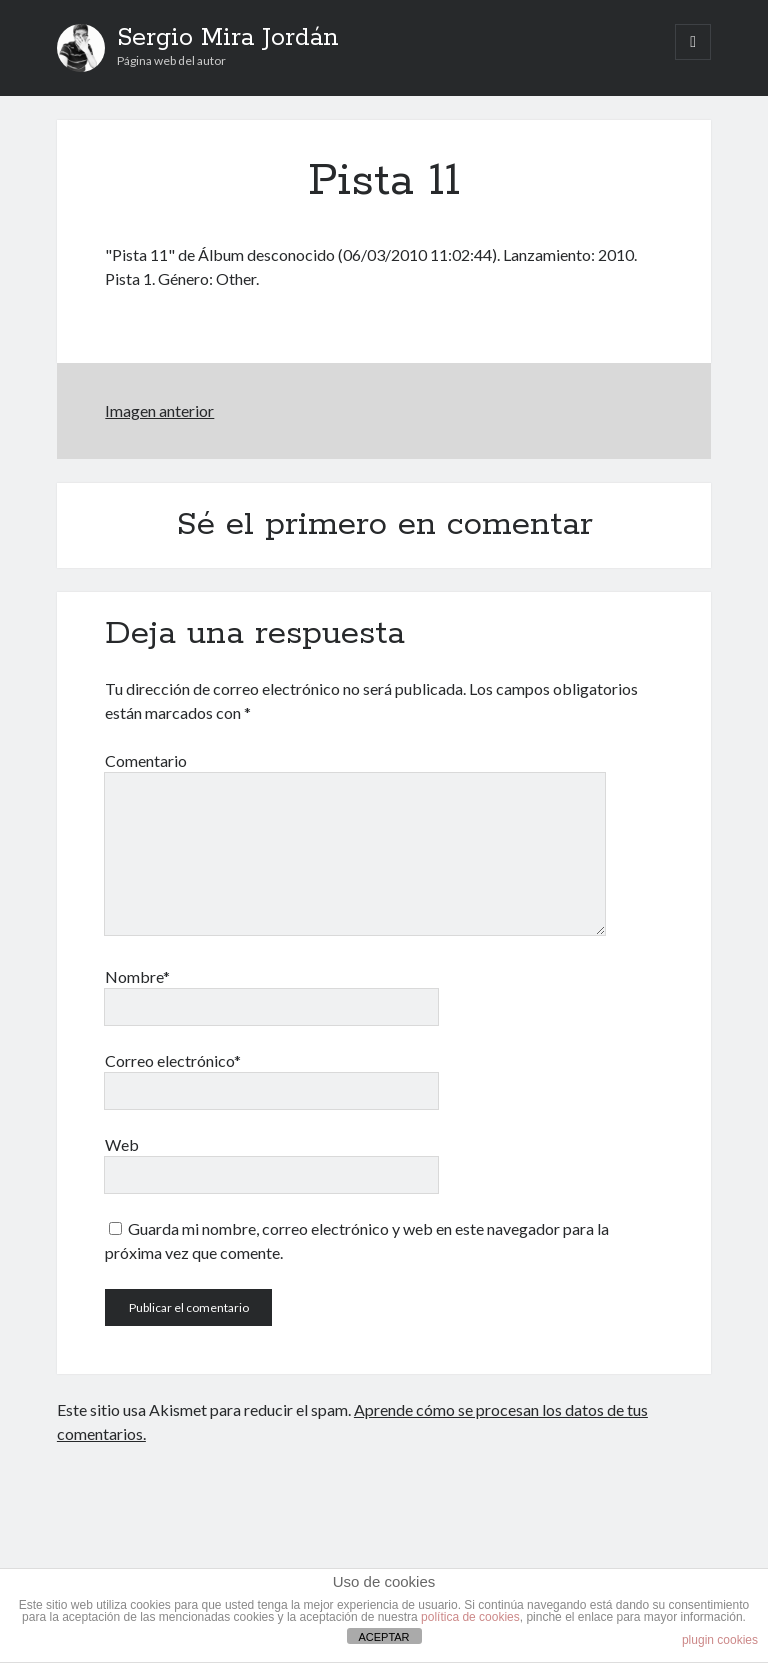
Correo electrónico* (173, 1060)
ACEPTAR (383, 1637)
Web (122, 1144)
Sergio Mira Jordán (228, 38)
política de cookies (470, 1617)
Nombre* (137, 976)
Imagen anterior (159, 410)
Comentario (146, 760)
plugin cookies (720, 1640)
